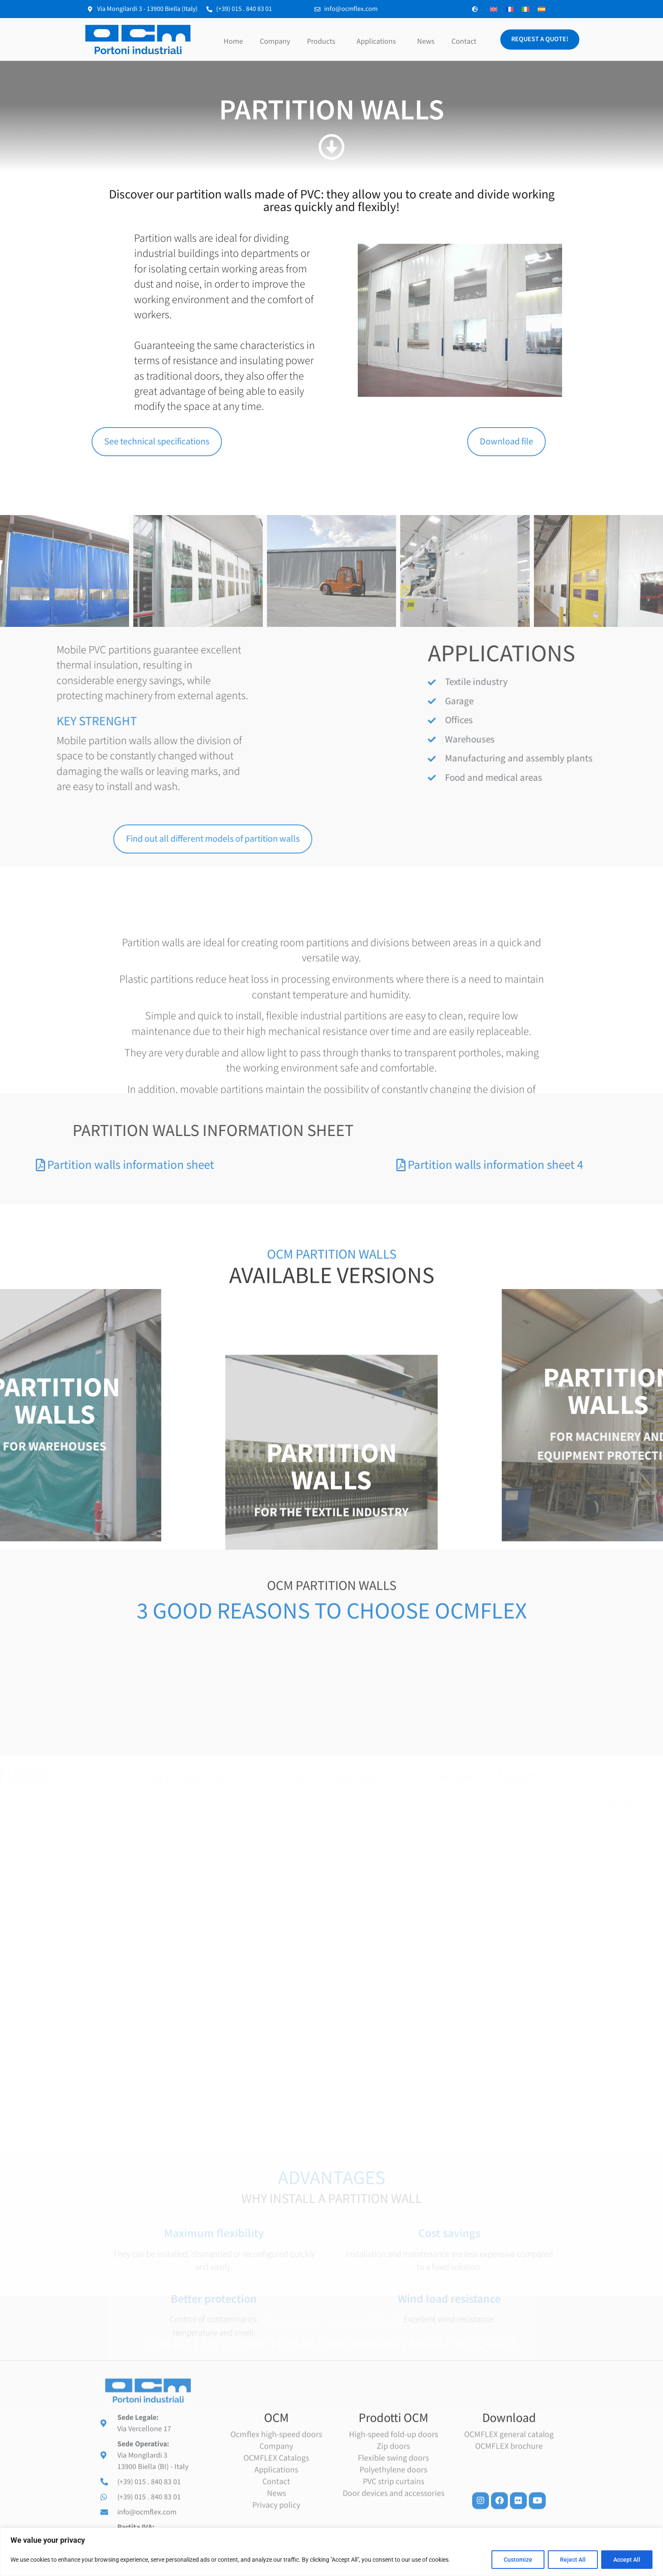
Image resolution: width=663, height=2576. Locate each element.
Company (275, 41)
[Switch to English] (494, 9)
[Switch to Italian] (526, 9)
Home (233, 41)
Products (323, 41)
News (426, 41)
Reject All (573, 2559)
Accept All (626, 2559)
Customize (518, 2559)
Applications (378, 41)
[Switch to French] (510, 9)
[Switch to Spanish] (541, 9)
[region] (331, 2552)
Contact (464, 41)
